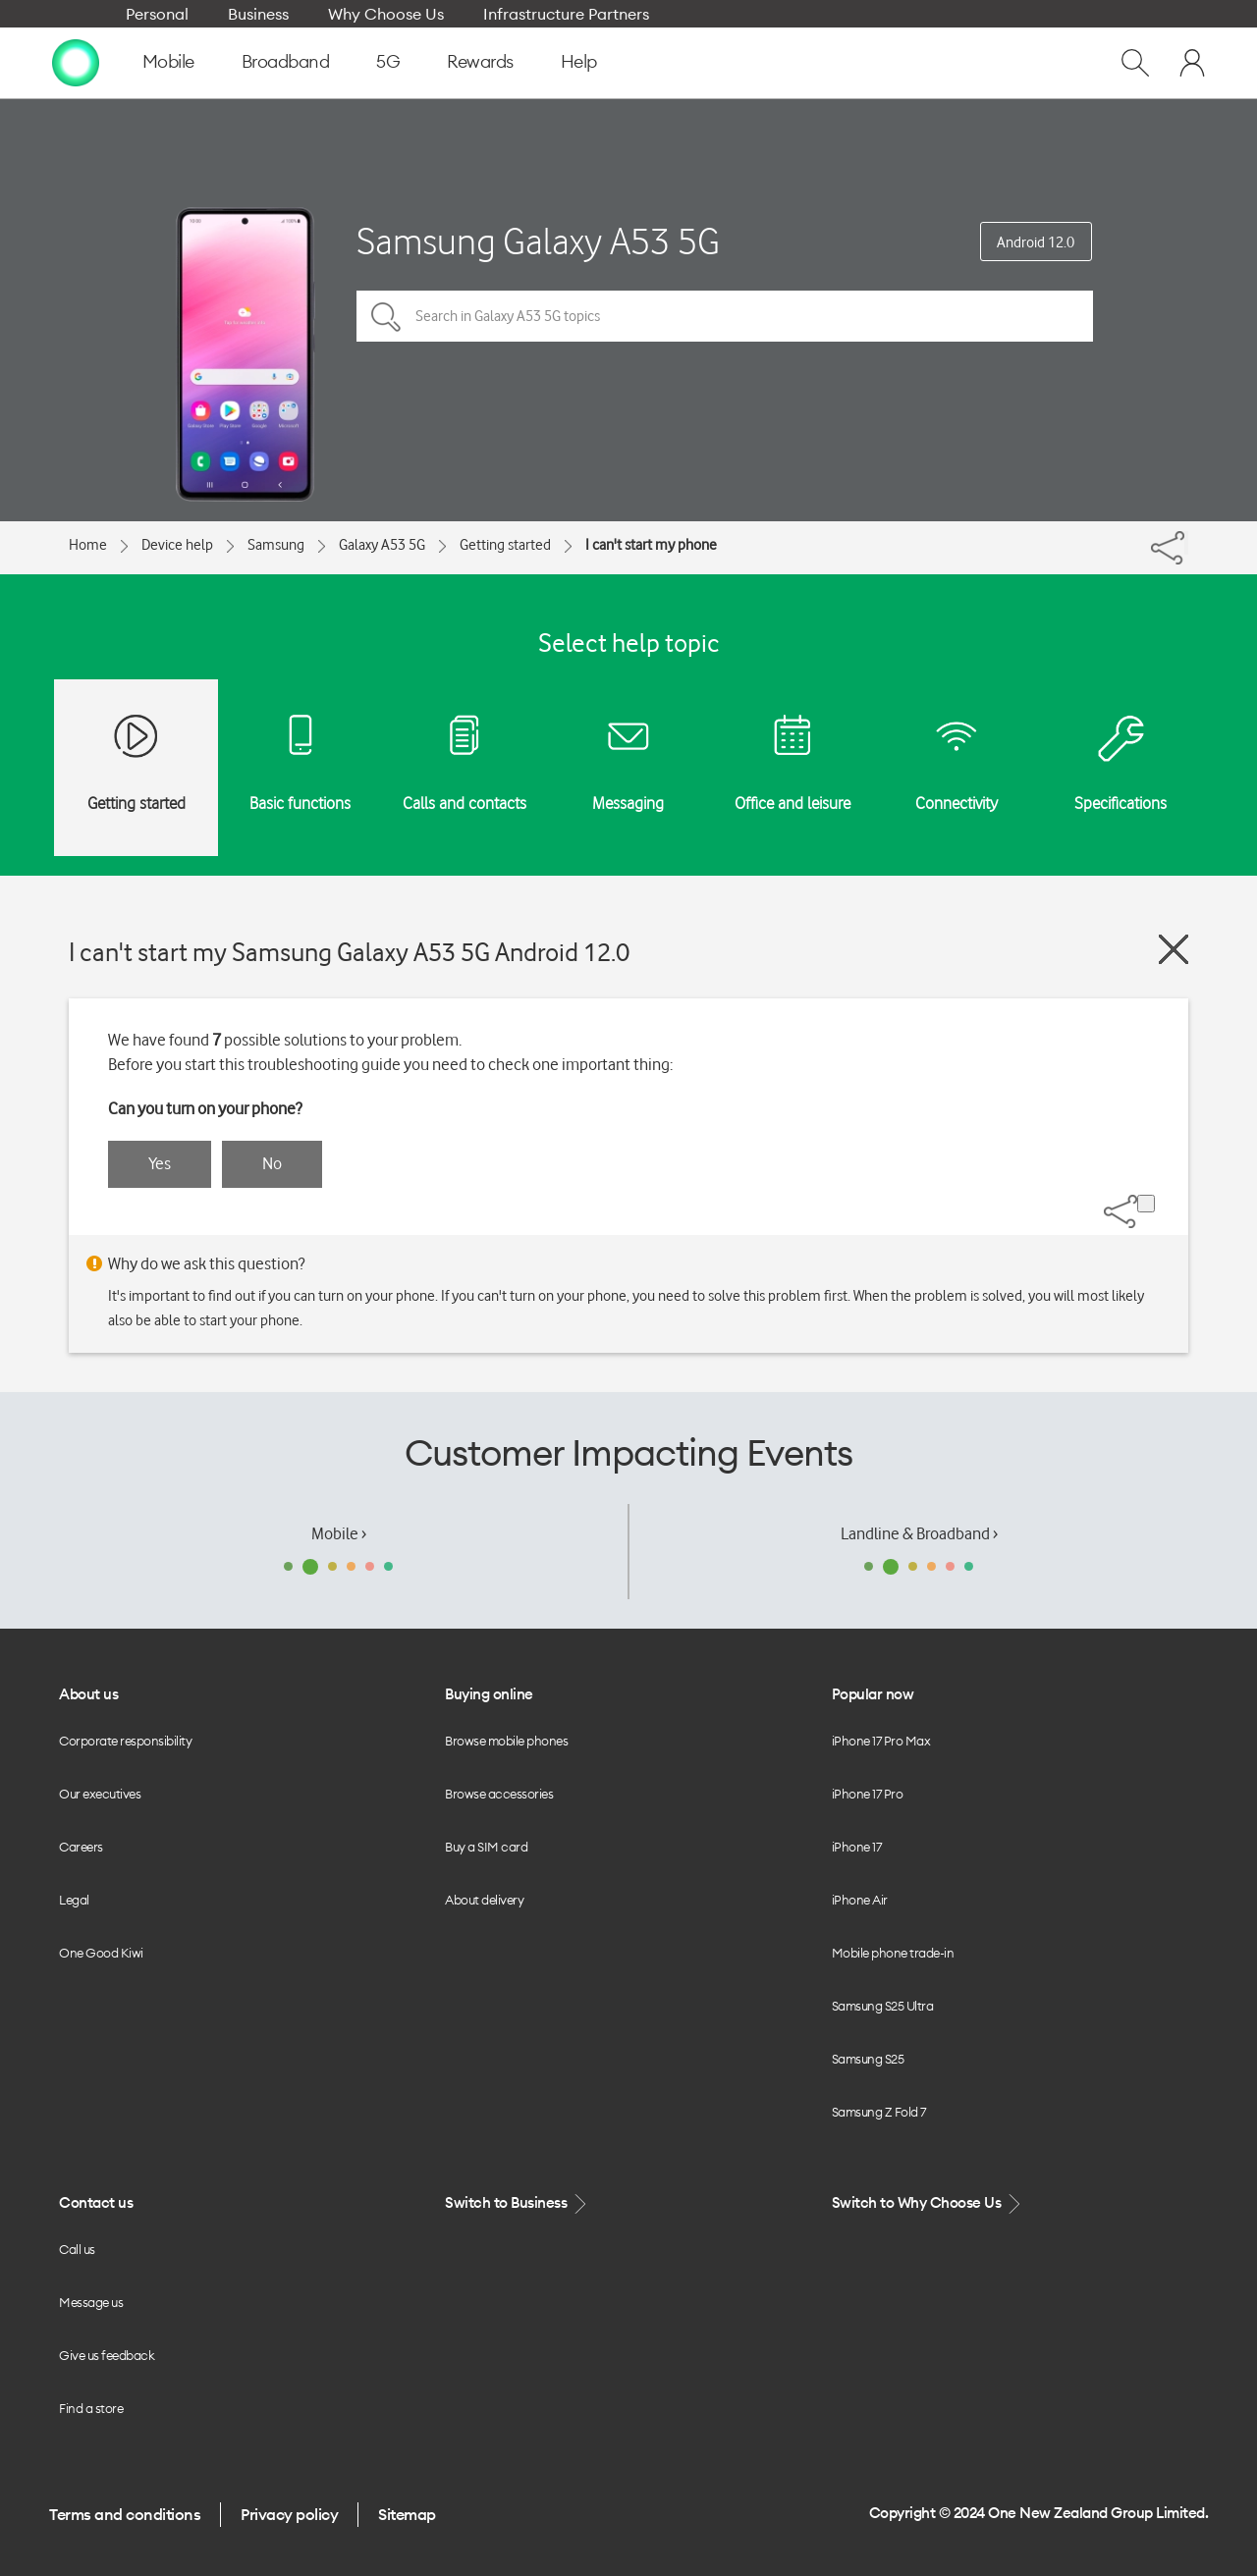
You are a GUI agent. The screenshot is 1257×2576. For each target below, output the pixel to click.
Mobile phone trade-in (893, 1952)
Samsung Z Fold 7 (879, 2112)
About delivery (484, 1899)
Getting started (505, 545)
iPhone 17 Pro (867, 1793)
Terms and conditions (124, 2514)
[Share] (1186, 543)
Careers (81, 1846)
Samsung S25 (868, 2058)
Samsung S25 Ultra (883, 2005)
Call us (77, 2249)
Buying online (489, 1694)
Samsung (275, 545)
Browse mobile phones (506, 1740)
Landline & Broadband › (919, 1533)
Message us (91, 2302)
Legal (74, 1899)
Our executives (99, 1793)
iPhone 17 (857, 1846)
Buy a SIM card (486, 1846)
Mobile (168, 61)
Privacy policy (289, 2514)
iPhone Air (860, 1899)
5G (388, 61)
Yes (159, 1163)
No (272, 1163)
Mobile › (338, 1533)
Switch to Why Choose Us (928, 2203)
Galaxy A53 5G (382, 545)
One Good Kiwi (101, 1952)
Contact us (96, 2202)
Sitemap (407, 2514)
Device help (177, 545)
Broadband (286, 61)
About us (88, 1694)
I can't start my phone (651, 545)
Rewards (480, 61)
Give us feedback (106, 2355)
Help (579, 61)
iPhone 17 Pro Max (881, 1740)
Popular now (873, 1694)
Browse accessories (499, 1793)
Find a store (91, 2408)
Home (88, 545)
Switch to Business (517, 2203)
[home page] (75, 62)
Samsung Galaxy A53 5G (538, 241)
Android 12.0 (1035, 242)
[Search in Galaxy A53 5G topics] (724, 316)
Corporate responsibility (125, 1740)
